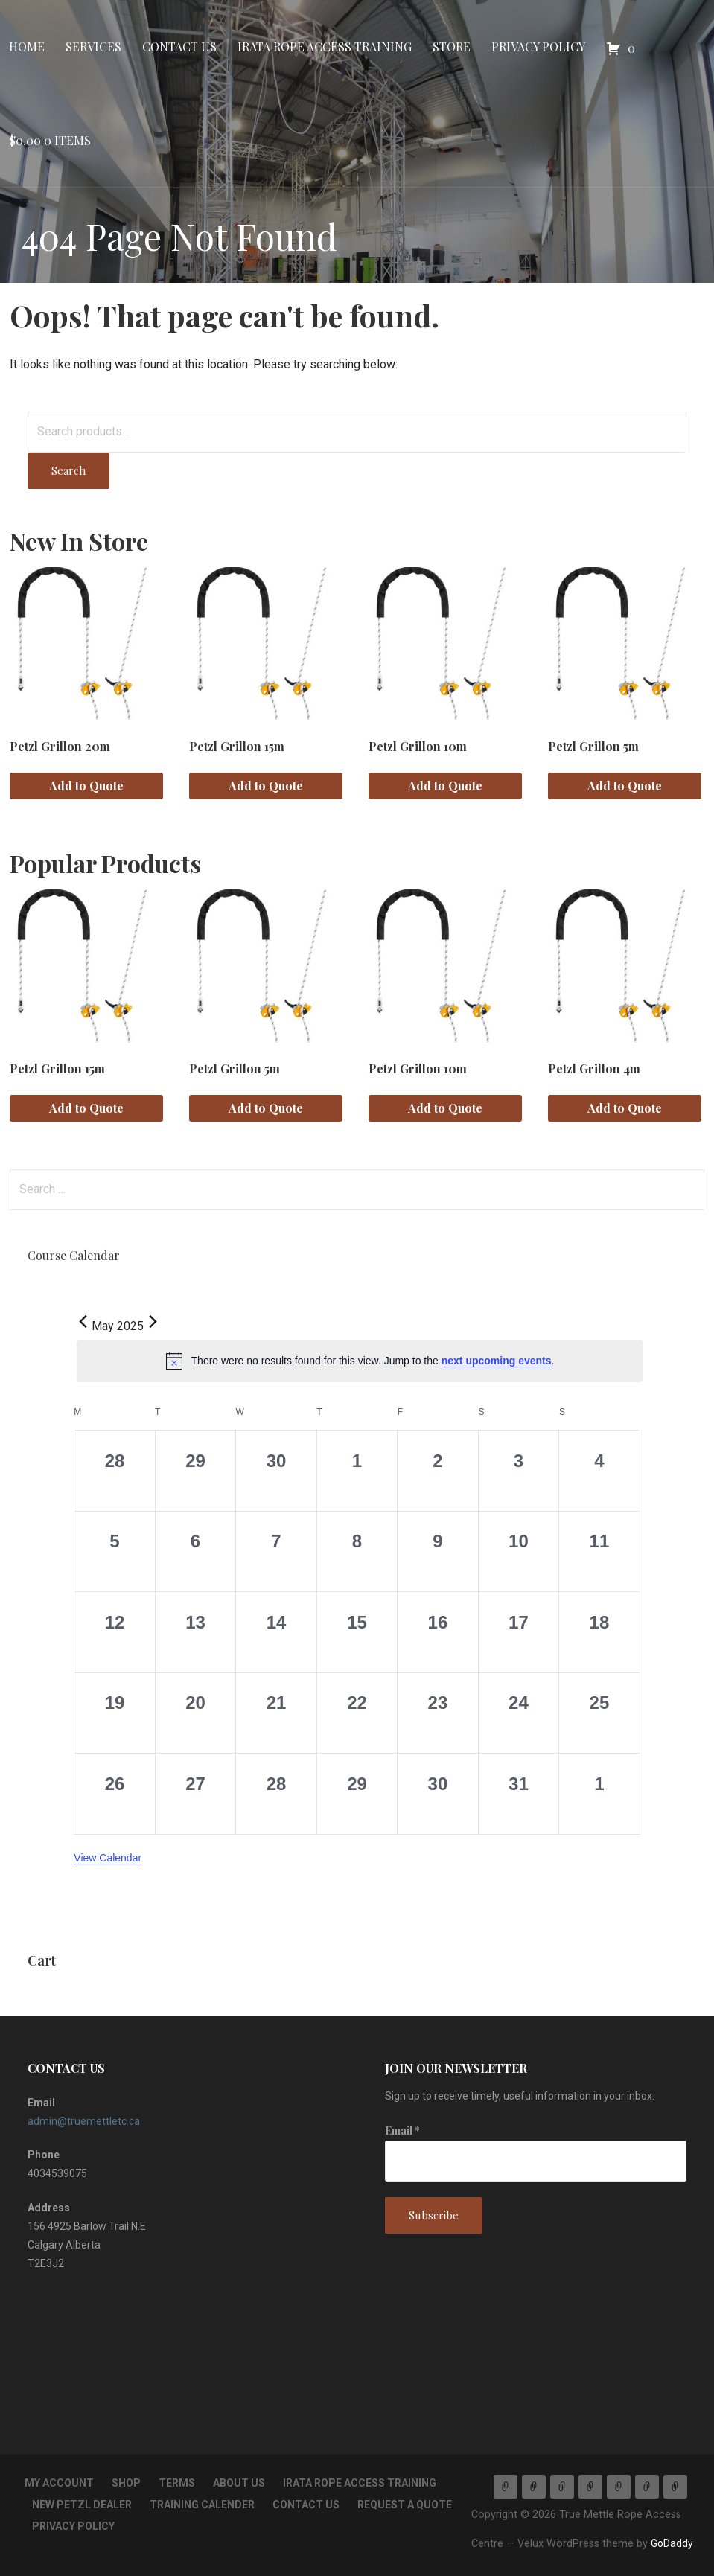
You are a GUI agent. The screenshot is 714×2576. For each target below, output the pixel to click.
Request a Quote (404, 2505)
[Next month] (153, 1322)
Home (27, 46)
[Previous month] (83, 1322)
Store (452, 46)
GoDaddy (672, 2543)
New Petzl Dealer (82, 2505)
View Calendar (107, 1858)
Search (68, 470)
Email (402, 2130)
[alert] (360, 1360)
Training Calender (202, 2505)
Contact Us (179, 46)
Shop (126, 2483)
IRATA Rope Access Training (325, 46)
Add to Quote (86, 785)
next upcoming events (497, 1361)
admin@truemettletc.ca (84, 2121)
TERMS (177, 2483)
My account (59, 2483)
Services (93, 46)
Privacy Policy (538, 46)
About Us (239, 2483)
